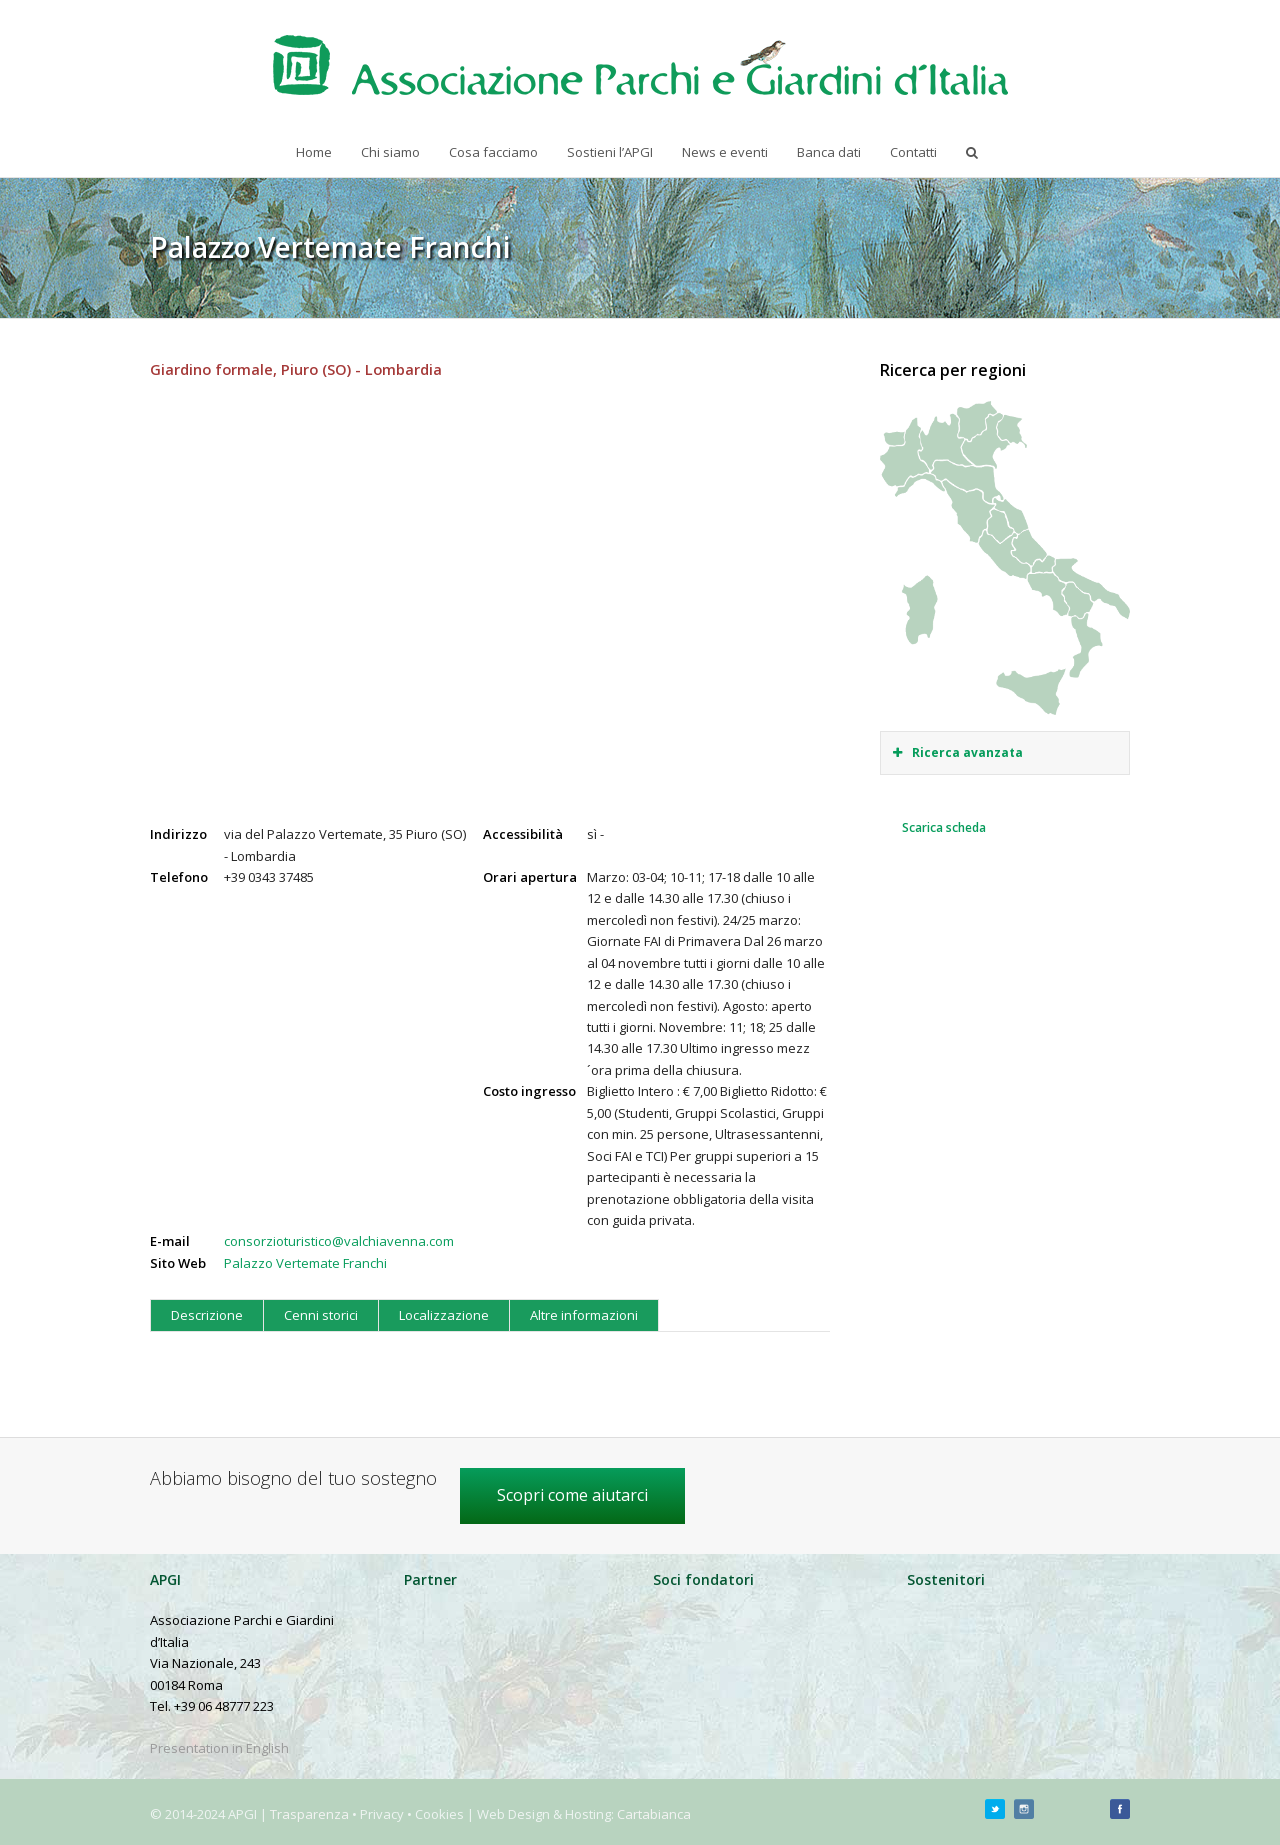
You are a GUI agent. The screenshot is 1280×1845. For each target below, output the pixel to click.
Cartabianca (654, 1814)
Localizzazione (444, 1315)
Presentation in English (219, 1748)
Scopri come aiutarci (572, 1495)
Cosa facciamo (493, 152)
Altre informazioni (584, 1315)
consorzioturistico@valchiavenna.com (339, 1241)
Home (314, 152)
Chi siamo (390, 152)
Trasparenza (309, 1814)
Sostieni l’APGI (610, 152)
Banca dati (829, 152)
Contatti (913, 152)
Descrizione (207, 1315)
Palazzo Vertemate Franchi (305, 1263)
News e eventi (725, 152)
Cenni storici (321, 1315)
